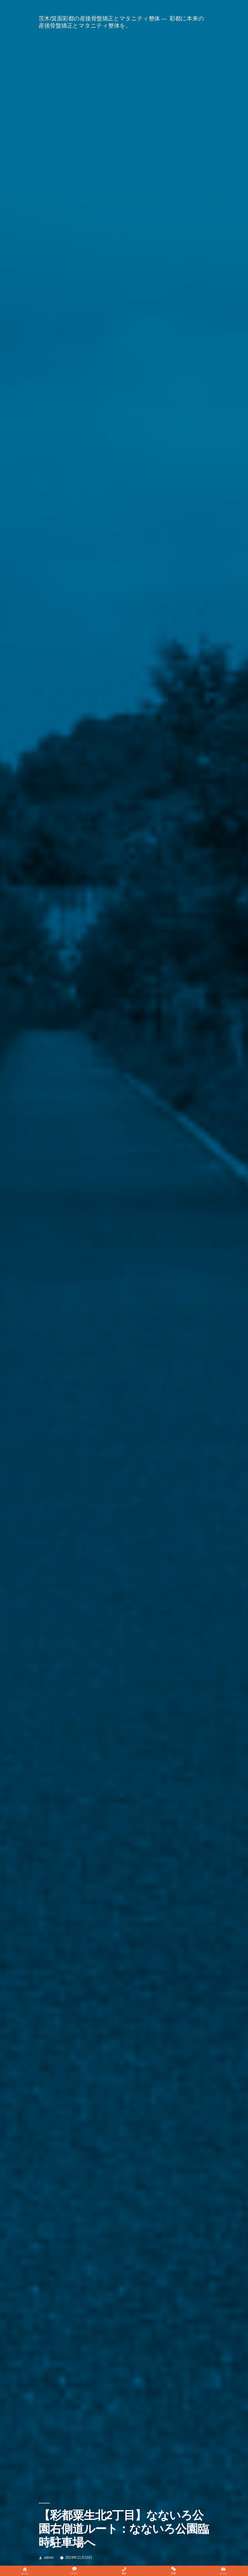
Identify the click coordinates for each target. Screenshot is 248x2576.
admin (49, 2557)
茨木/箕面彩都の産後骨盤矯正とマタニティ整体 (99, 18)
